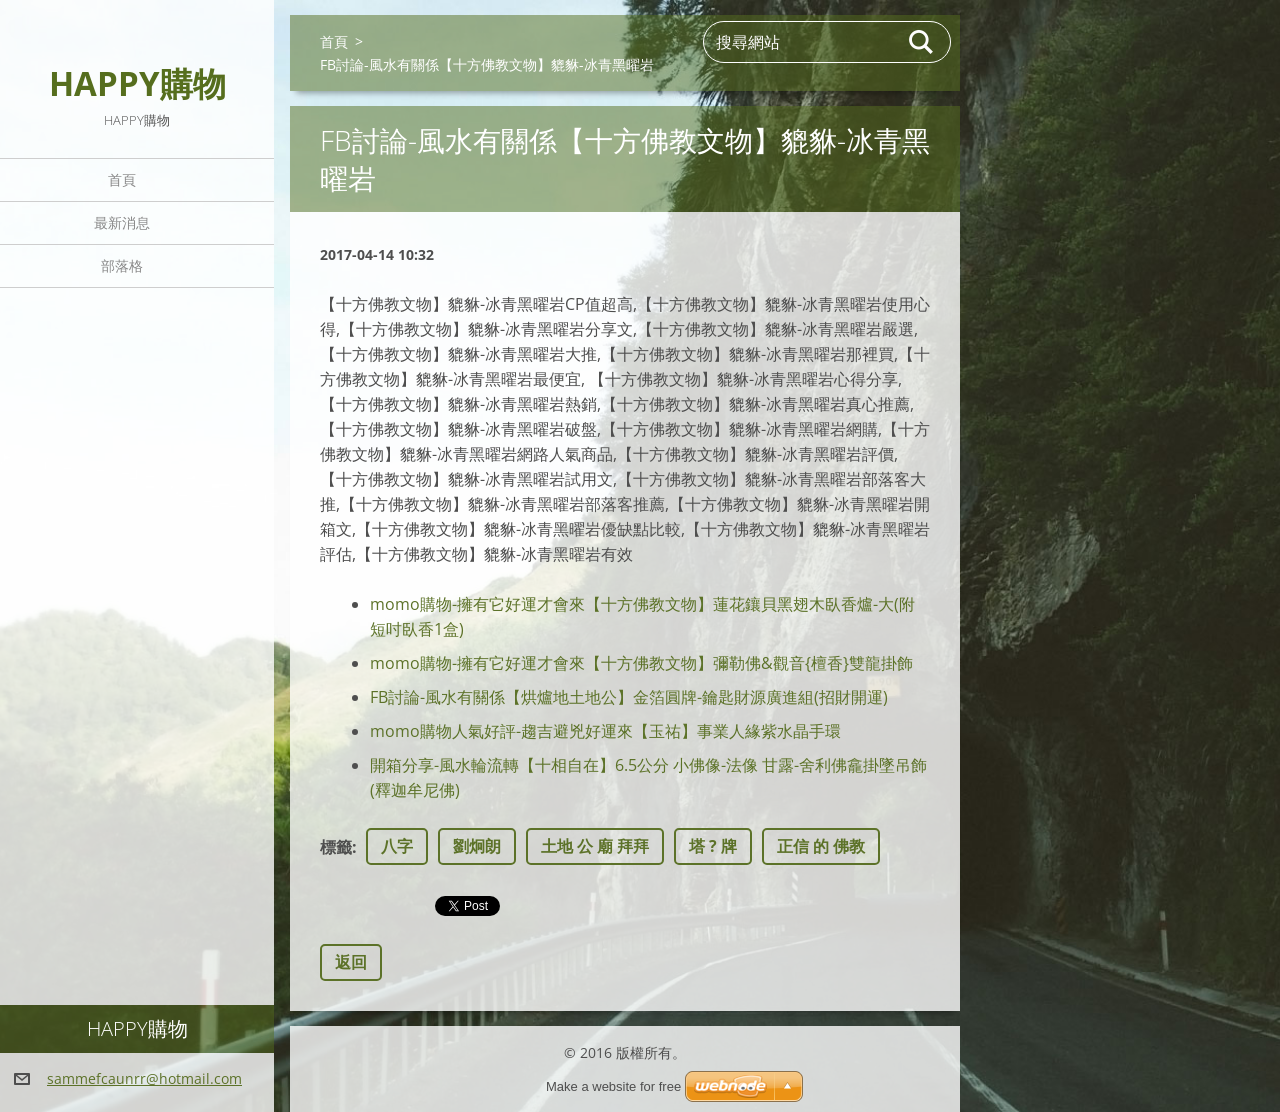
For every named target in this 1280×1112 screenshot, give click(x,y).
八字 (397, 846)
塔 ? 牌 (713, 846)
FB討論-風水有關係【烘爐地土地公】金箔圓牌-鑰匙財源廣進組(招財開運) (629, 697)
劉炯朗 (477, 846)
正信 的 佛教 (821, 846)
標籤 (336, 847)
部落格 (122, 265)
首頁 (122, 179)
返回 (351, 962)
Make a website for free (613, 1086)
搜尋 (922, 42)
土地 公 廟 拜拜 (595, 846)
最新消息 (122, 222)
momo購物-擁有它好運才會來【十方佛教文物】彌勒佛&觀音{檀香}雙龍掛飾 (641, 663)
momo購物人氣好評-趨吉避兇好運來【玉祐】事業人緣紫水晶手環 (605, 731)
